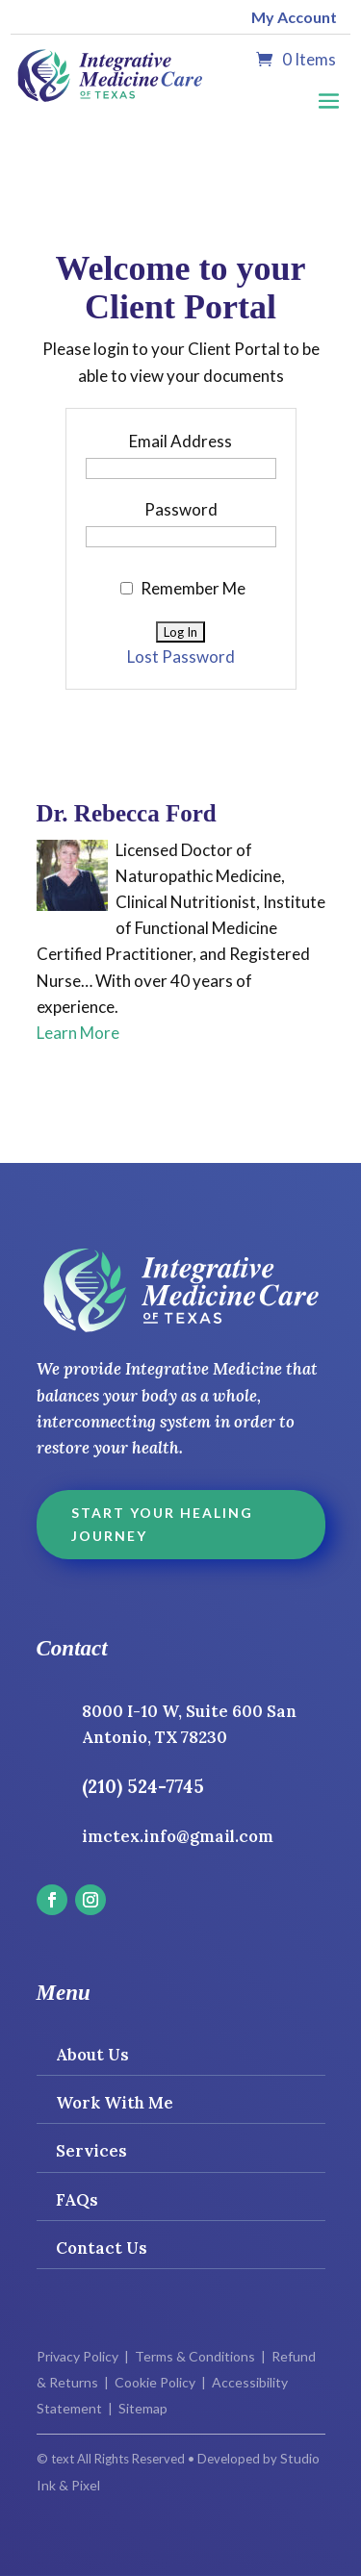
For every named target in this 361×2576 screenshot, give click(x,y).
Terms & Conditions (195, 2356)
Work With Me (114, 2102)
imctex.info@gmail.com (177, 1836)
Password (181, 509)
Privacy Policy (77, 2356)
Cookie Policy (155, 2382)
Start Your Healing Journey (162, 1524)
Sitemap (143, 2408)
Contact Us (101, 2248)
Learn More (78, 1033)
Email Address (180, 441)
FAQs (77, 2199)
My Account (294, 17)
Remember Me (182, 588)
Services (91, 2150)
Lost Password (181, 656)
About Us (92, 2054)
